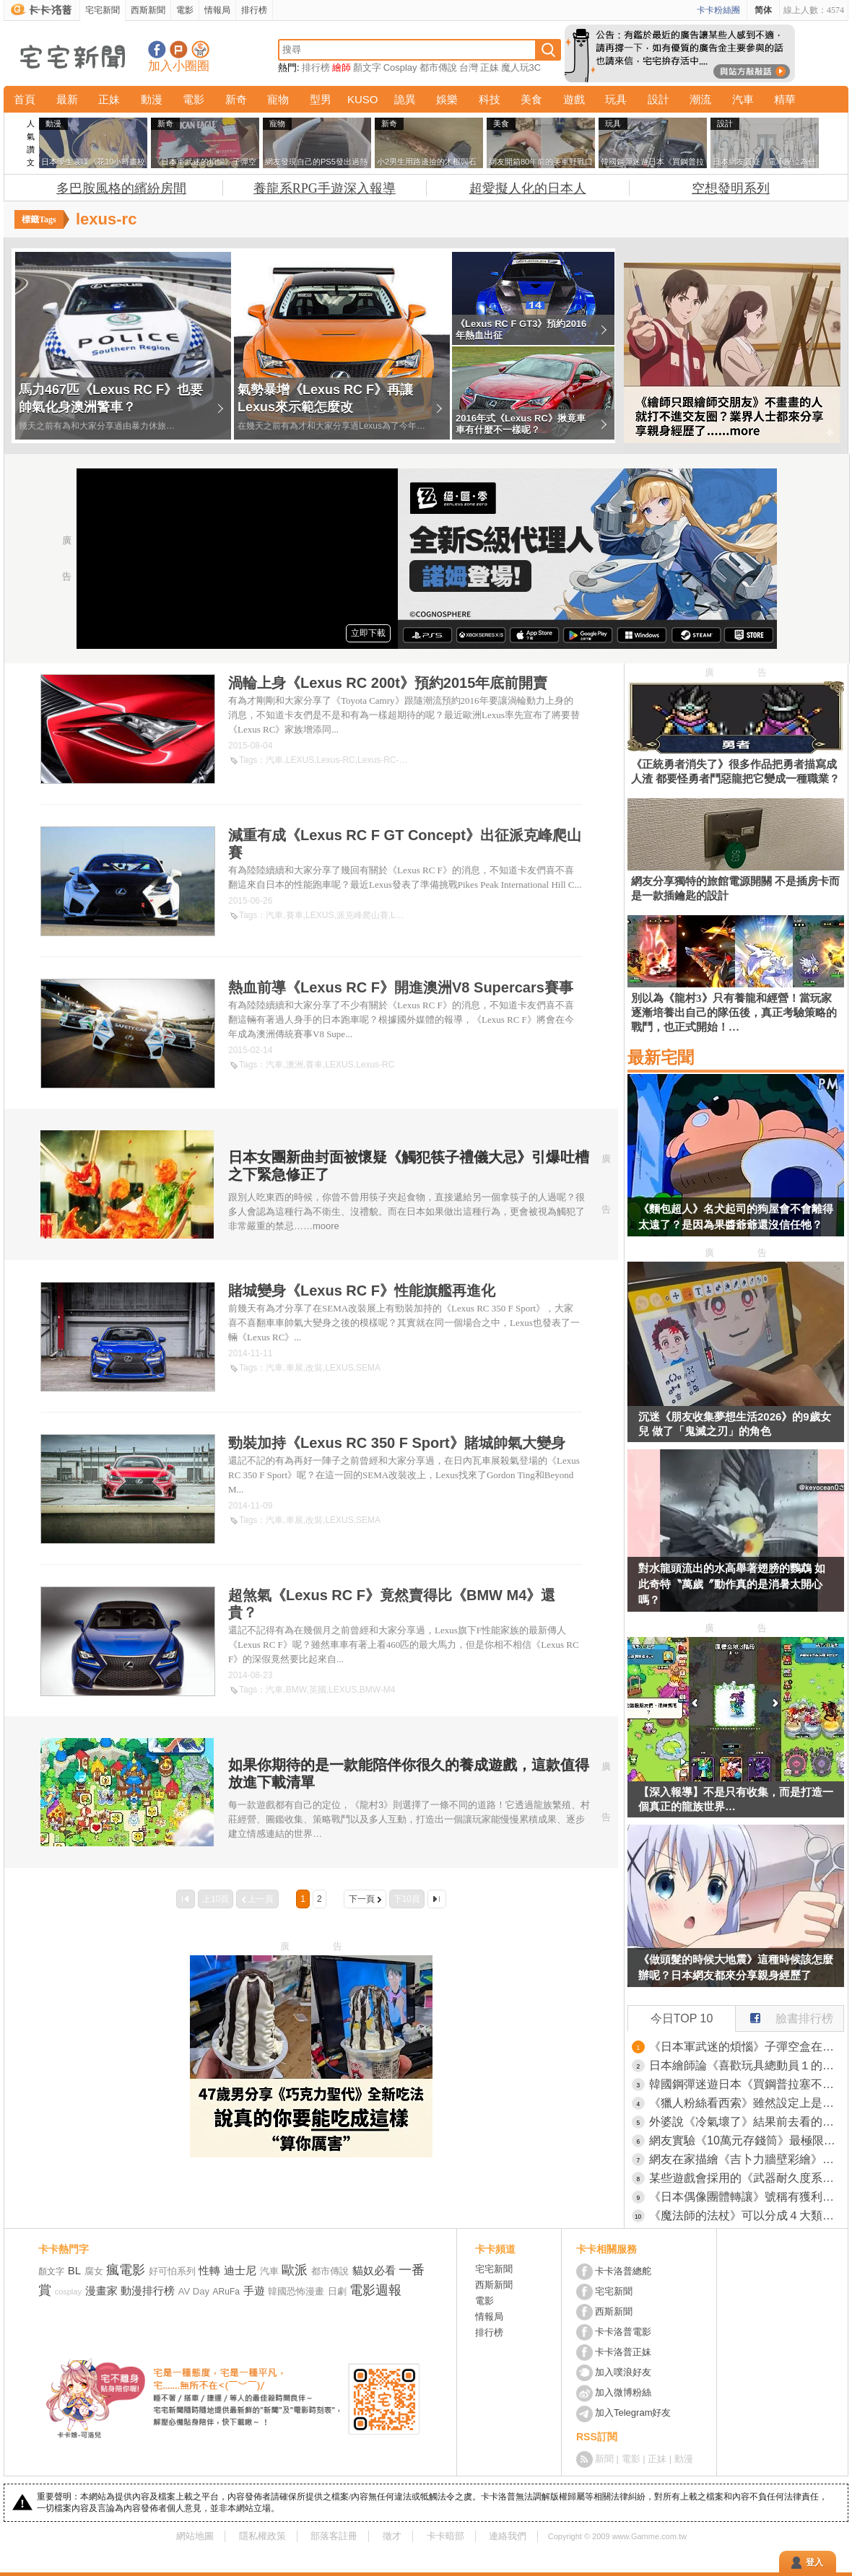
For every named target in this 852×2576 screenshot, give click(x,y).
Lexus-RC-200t (386, 760)
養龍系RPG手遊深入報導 (324, 188)
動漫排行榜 (148, 2290)
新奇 (236, 99)
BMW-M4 (378, 1690)
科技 (489, 99)
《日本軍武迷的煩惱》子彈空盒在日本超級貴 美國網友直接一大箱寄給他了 (746, 2046)
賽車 (294, 915)
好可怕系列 (172, 2271)
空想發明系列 (731, 188)
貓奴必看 (374, 2270)
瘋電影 (125, 2270)
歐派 (295, 2270)
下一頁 (362, 1899)
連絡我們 (507, 2536)
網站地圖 (195, 2536)
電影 (185, 10)
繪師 (341, 67)
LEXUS (300, 760)
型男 (320, 99)
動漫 (151, 99)
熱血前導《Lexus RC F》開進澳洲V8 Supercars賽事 (400, 987)
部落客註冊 (333, 2536)
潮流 (700, 99)
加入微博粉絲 (623, 2392)
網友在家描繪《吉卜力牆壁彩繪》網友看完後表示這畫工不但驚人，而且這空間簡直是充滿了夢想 (746, 2159)
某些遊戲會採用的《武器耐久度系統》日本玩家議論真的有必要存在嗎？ (746, 2178)
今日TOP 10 (682, 2018)
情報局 (217, 10)
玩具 (616, 99)
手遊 (254, 2290)
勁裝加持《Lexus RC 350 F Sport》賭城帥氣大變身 (396, 1443)
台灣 (468, 67)
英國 (317, 1690)
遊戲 (574, 99)
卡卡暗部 (445, 2536)
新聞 (604, 2458)
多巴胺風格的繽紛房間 (121, 188)
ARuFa (226, 2292)
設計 (658, 99)
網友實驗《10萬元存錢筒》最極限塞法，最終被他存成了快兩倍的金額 (746, 2140)
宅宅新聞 (102, 10)
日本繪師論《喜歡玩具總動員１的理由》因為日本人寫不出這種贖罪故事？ (746, 2065)
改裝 (314, 1368)
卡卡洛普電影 (623, 2331)
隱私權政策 (262, 2536)
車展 (294, 1368)
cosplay (68, 2291)
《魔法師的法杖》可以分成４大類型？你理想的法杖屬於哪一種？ (746, 2215)
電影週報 (375, 2290)
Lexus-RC (335, 760)
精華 (785, 99)
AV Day (193, 2291)
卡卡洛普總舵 (623, 2271)
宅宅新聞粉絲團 (157, 49)
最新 (67, 99)
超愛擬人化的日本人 (527, 188)
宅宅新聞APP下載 (200, 49)
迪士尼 (240, 2270)
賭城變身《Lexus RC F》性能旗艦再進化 (361, 1290)
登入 (814, 2562)
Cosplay (400, 67)
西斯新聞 (148, 10)
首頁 (24, 99)
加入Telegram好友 (633, 2412)
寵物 (278, 99)
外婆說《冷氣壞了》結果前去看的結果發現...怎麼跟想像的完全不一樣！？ (746, 2122)
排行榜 (254, 10)
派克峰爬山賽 (362, 915)
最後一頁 (436, 1899)
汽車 (743, 99)
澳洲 (294, 1065)
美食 (531, 99)
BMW (296, 1690)
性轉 (209, 2270)
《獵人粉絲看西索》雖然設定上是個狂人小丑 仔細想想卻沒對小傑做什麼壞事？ (746, 2103)
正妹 (489, 67)
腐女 (93, 2271)
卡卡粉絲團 (718, 10)
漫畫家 (101, 2290)
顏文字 (367, 67)
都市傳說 (438, 67)
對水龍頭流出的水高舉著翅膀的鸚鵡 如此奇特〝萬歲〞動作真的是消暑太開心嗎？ (731, 1584)
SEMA (368, 1368)
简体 (763, 10)
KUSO (362, 99)
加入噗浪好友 (179, 49)
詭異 (405, 99)
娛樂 (447, 99)
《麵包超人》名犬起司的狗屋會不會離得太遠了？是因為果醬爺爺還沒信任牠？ (735, 1216)
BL (74, 2270)
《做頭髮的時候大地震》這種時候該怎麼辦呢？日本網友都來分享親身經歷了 (735, 1967)
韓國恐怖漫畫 (296, 2291)
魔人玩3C (521, 67)
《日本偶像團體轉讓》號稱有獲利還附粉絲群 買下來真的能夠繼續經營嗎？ (746, 2197)
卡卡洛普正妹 (623, 2351)
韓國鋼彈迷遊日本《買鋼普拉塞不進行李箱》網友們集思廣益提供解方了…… (746, 2084)
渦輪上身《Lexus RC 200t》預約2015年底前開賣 (387, 683)
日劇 (337, 2291)
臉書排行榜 (784, 2015)
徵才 (392, 2536)
